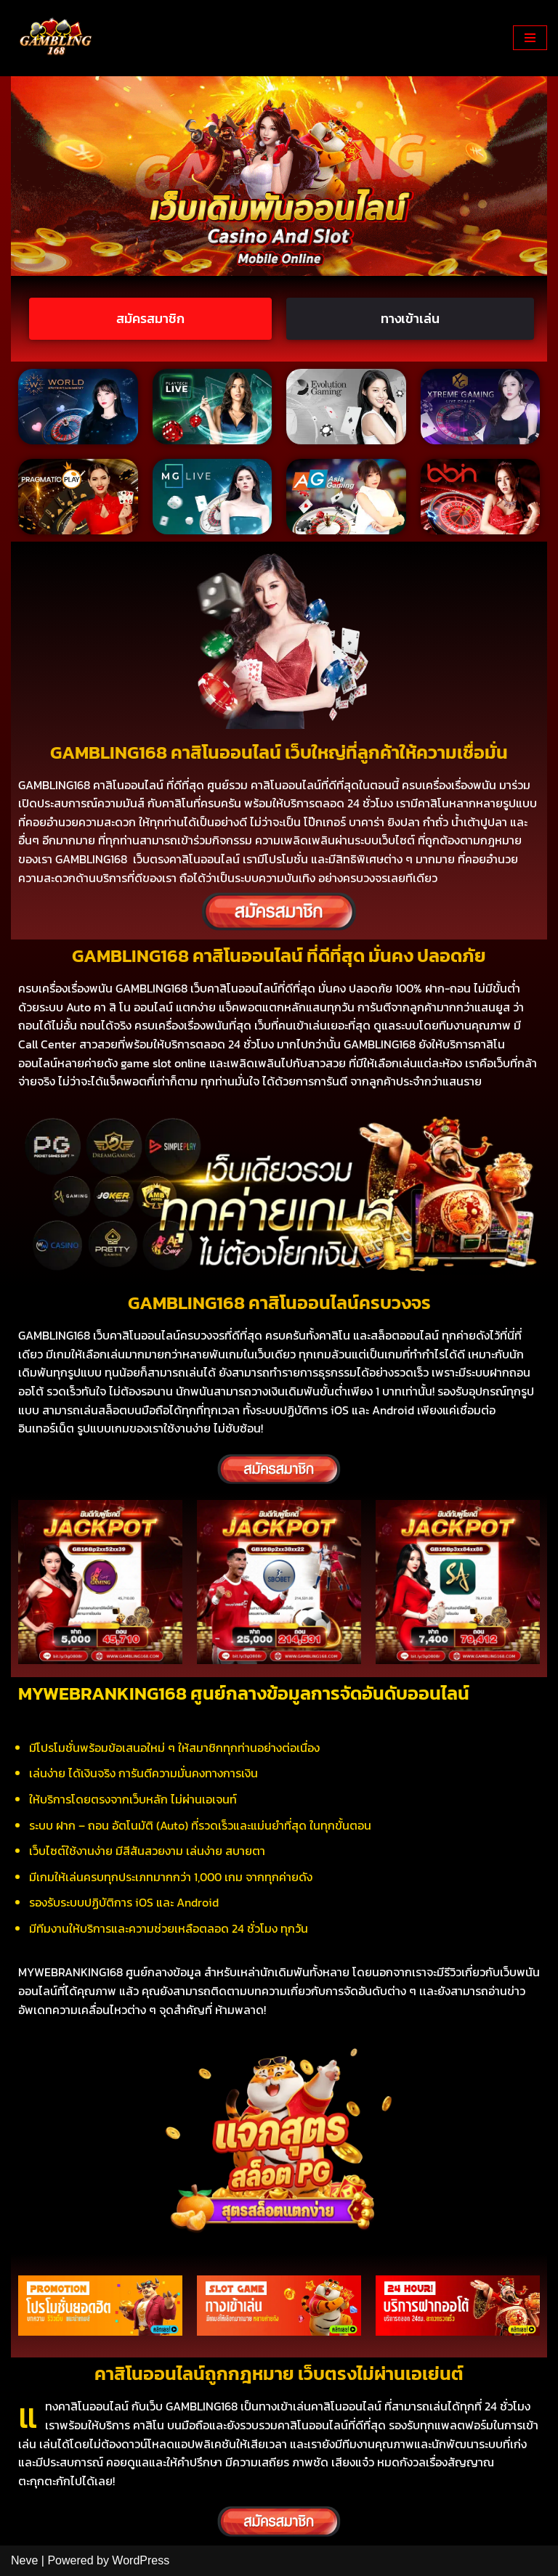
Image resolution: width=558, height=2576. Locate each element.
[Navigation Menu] (530, 37)
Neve (24, 2560)
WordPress (140, 2560)
